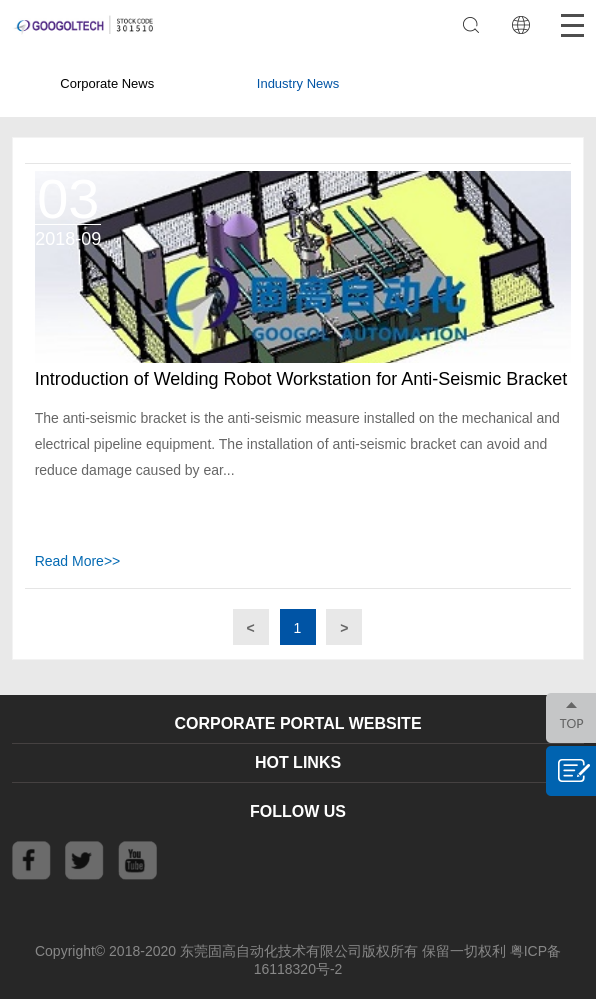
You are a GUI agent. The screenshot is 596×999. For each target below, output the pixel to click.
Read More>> (78, 561)
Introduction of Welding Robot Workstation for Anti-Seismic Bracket (301, 379)
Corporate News (107, 83)
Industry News (298, 83)
